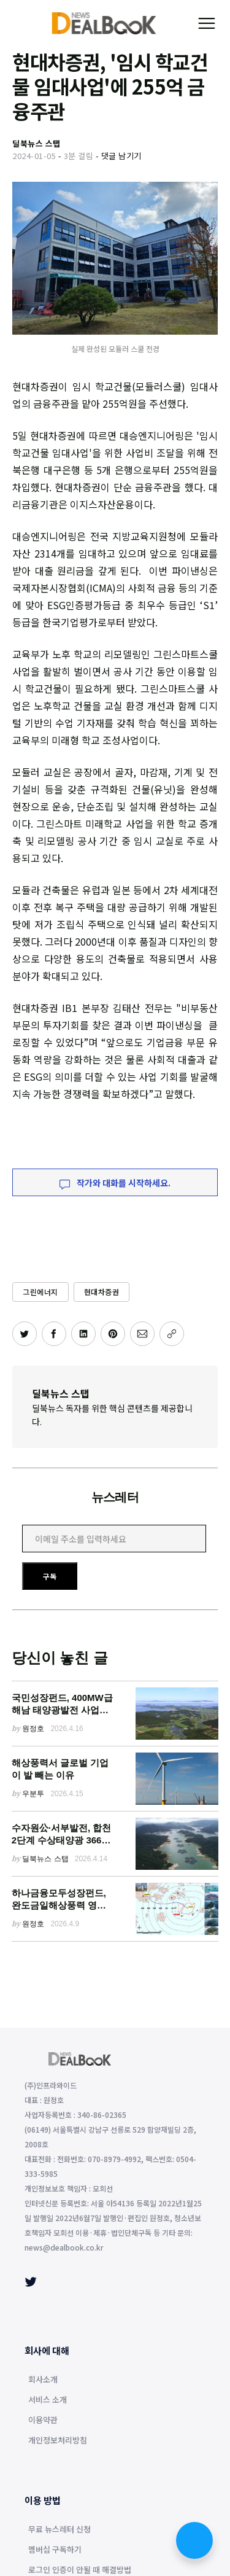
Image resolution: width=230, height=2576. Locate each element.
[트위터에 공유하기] (24, 1333)
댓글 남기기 (121, 155)
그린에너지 (40, 1291)
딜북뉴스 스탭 (61, 1393)
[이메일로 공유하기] (142, 1333)
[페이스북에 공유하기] (54, 1333)
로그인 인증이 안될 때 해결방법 (79, 2570)
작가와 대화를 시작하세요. (115, 1183)
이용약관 (43, 2421)
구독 (49, 1576)
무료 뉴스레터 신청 (59, 2530)
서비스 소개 (47, 2400)
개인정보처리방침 (57, 2441)
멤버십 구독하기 (55, 2550)
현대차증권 (102, 1291)
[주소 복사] (171, 1333)
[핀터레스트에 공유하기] (113, 1333)
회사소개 (43, 2380)
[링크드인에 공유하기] (83, 1333)
